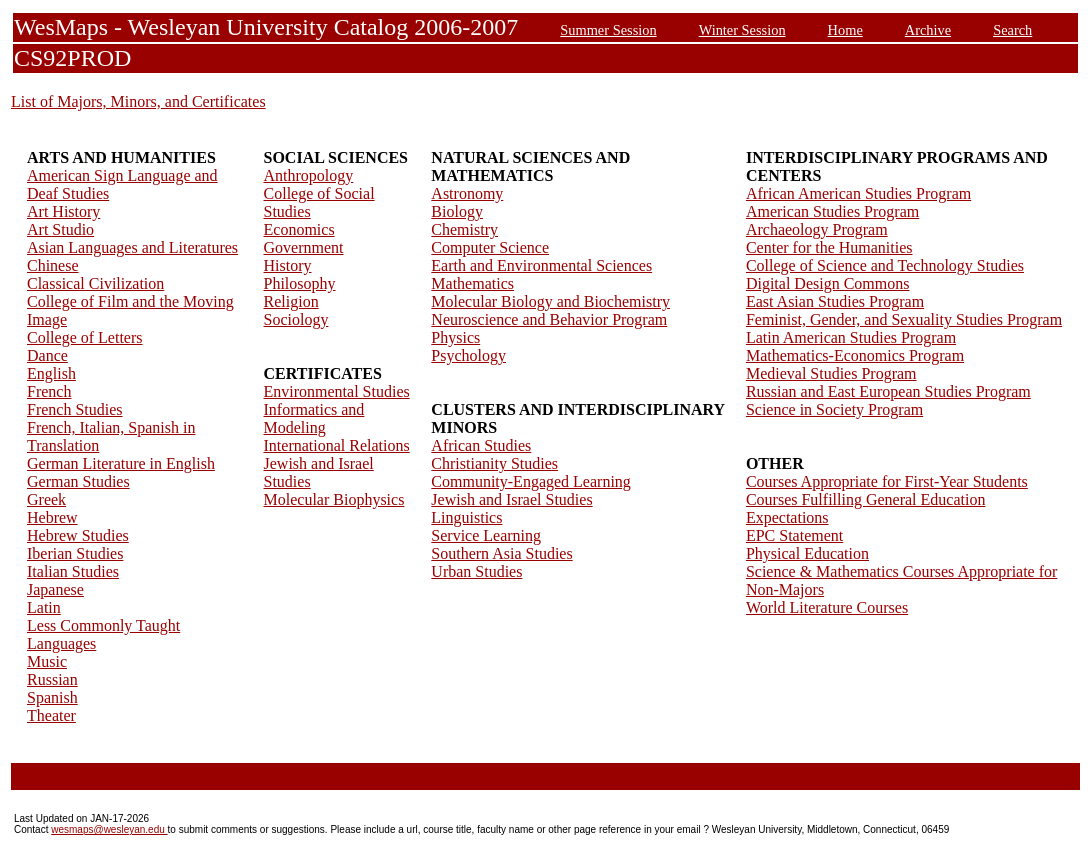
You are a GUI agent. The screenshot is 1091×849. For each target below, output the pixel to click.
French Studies (75, 409)
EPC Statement (794, 535)
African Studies (481, 445)
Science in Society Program (834, 409)
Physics (455, 337)
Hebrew (52, 517)
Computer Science (490, 247)
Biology (457, 211)
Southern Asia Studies (501, 553)
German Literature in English (121, 463)
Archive (928, 30)
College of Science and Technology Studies (885, 265)
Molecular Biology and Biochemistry (550, 301)
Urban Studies (476, 571)
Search (1012, 30)
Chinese (53, 265)
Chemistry (464, 229)
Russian (52, 679)
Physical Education (807, 553)
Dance (47, 355)
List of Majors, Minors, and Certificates (138, 101)
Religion (291, 301)
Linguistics (466, 517)
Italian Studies (73, 571)
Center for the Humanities (829, 247)
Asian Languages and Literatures (132, 247)
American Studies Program (832, 211)
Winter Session (742, 30)
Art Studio (60, 229)
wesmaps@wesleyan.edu (109, 829)
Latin (44, 607)
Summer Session (608, 30)
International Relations (337, 445)
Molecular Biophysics (334, 499)
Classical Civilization (95, 283)
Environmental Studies (337, 391)
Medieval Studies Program (831, 373)
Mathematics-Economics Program (855, 355)
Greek (46, 499)
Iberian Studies (75, 553)
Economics (299, 229)
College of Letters (85, 337)
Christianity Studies (494, 463)
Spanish (52, 697)
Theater (51, 715)
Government (304, 247)
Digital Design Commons (828, 283)
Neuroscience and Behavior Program (549, 319)
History (288, 265)
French (49, 391)
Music (47, 661)
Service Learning (486, 535)
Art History (63, 211)
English (51, 373)
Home (845, 30)
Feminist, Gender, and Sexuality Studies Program (904, 319)
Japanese (55, 589)
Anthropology (309, 175)
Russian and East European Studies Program (888, 391)
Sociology (296, 319)
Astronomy (467, 193)
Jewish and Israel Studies (511, 499)
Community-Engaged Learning (531, 481)
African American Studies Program (858, 193)
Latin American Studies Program (851, 337)
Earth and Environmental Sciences (541, 265)
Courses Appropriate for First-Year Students (887, 481)
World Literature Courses (827, 607)
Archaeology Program (817, 229)
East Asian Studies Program (835, 301)
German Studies (78, 481)
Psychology (468, 355)
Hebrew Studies (78, 535)
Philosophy (300, 283)
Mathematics (472, 283)
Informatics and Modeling (314, 418)
